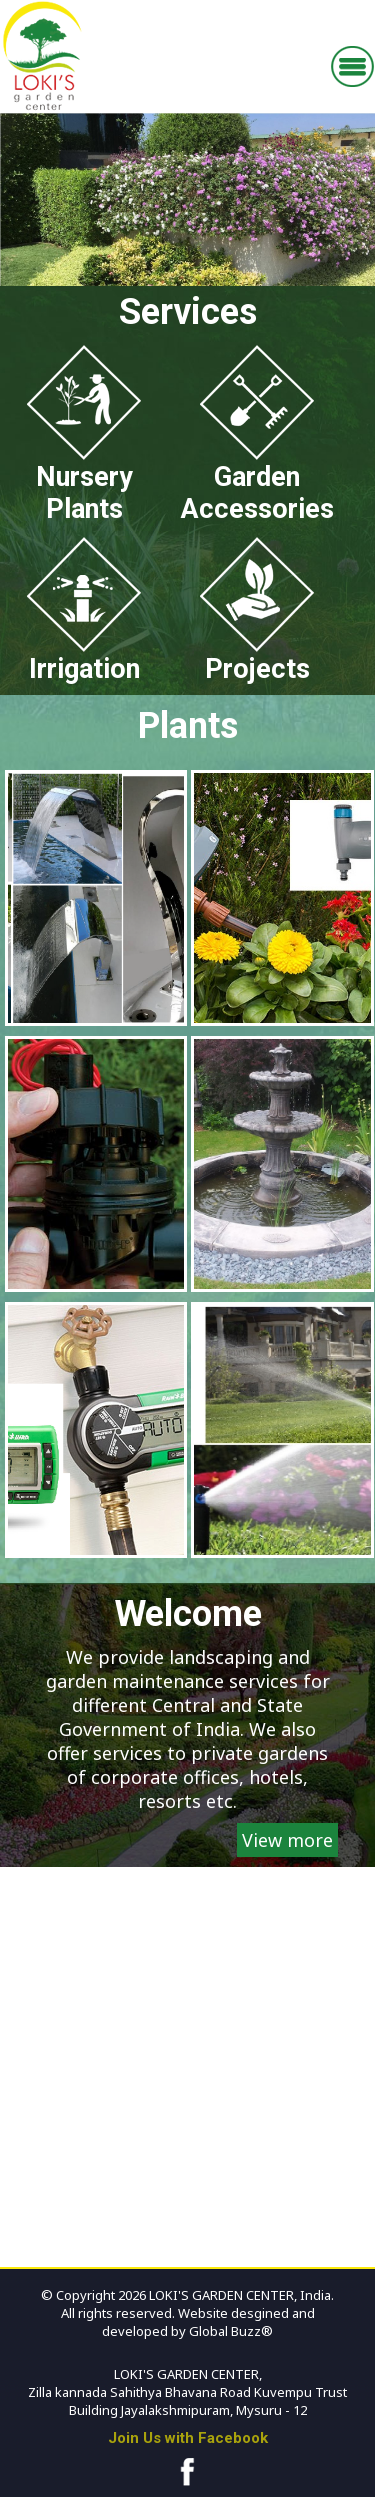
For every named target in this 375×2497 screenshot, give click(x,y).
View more (287, 1840)
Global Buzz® (229, 2331)
